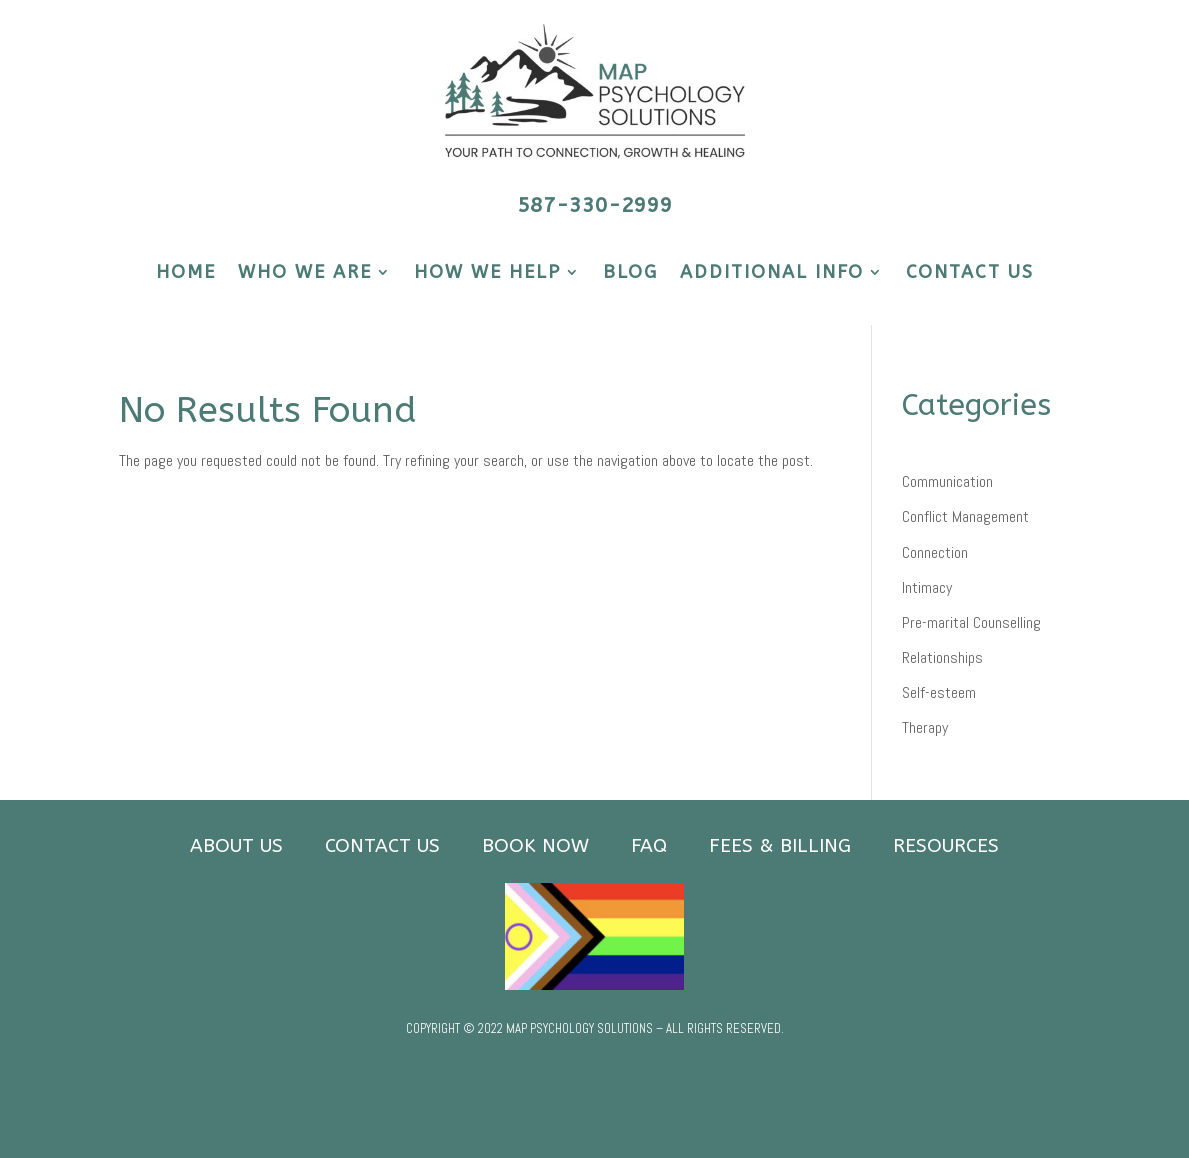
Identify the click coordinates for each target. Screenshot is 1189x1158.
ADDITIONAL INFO (772, 274)
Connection (935, 552)
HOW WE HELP (487, 274)
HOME (186, 274)
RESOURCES (946, 846)
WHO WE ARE (305, 274)
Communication (947, 481)
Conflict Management (965, 516)
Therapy (925, 727)
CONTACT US (970, 274)
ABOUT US (236, 846)
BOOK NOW (535, 846)
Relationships (942, 657)
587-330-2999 (595, 205)
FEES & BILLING (780, 846)
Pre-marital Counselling (971, 622)
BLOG (630, 274)
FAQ (649, 846)
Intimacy (927, 587)
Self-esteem (939, 692)
